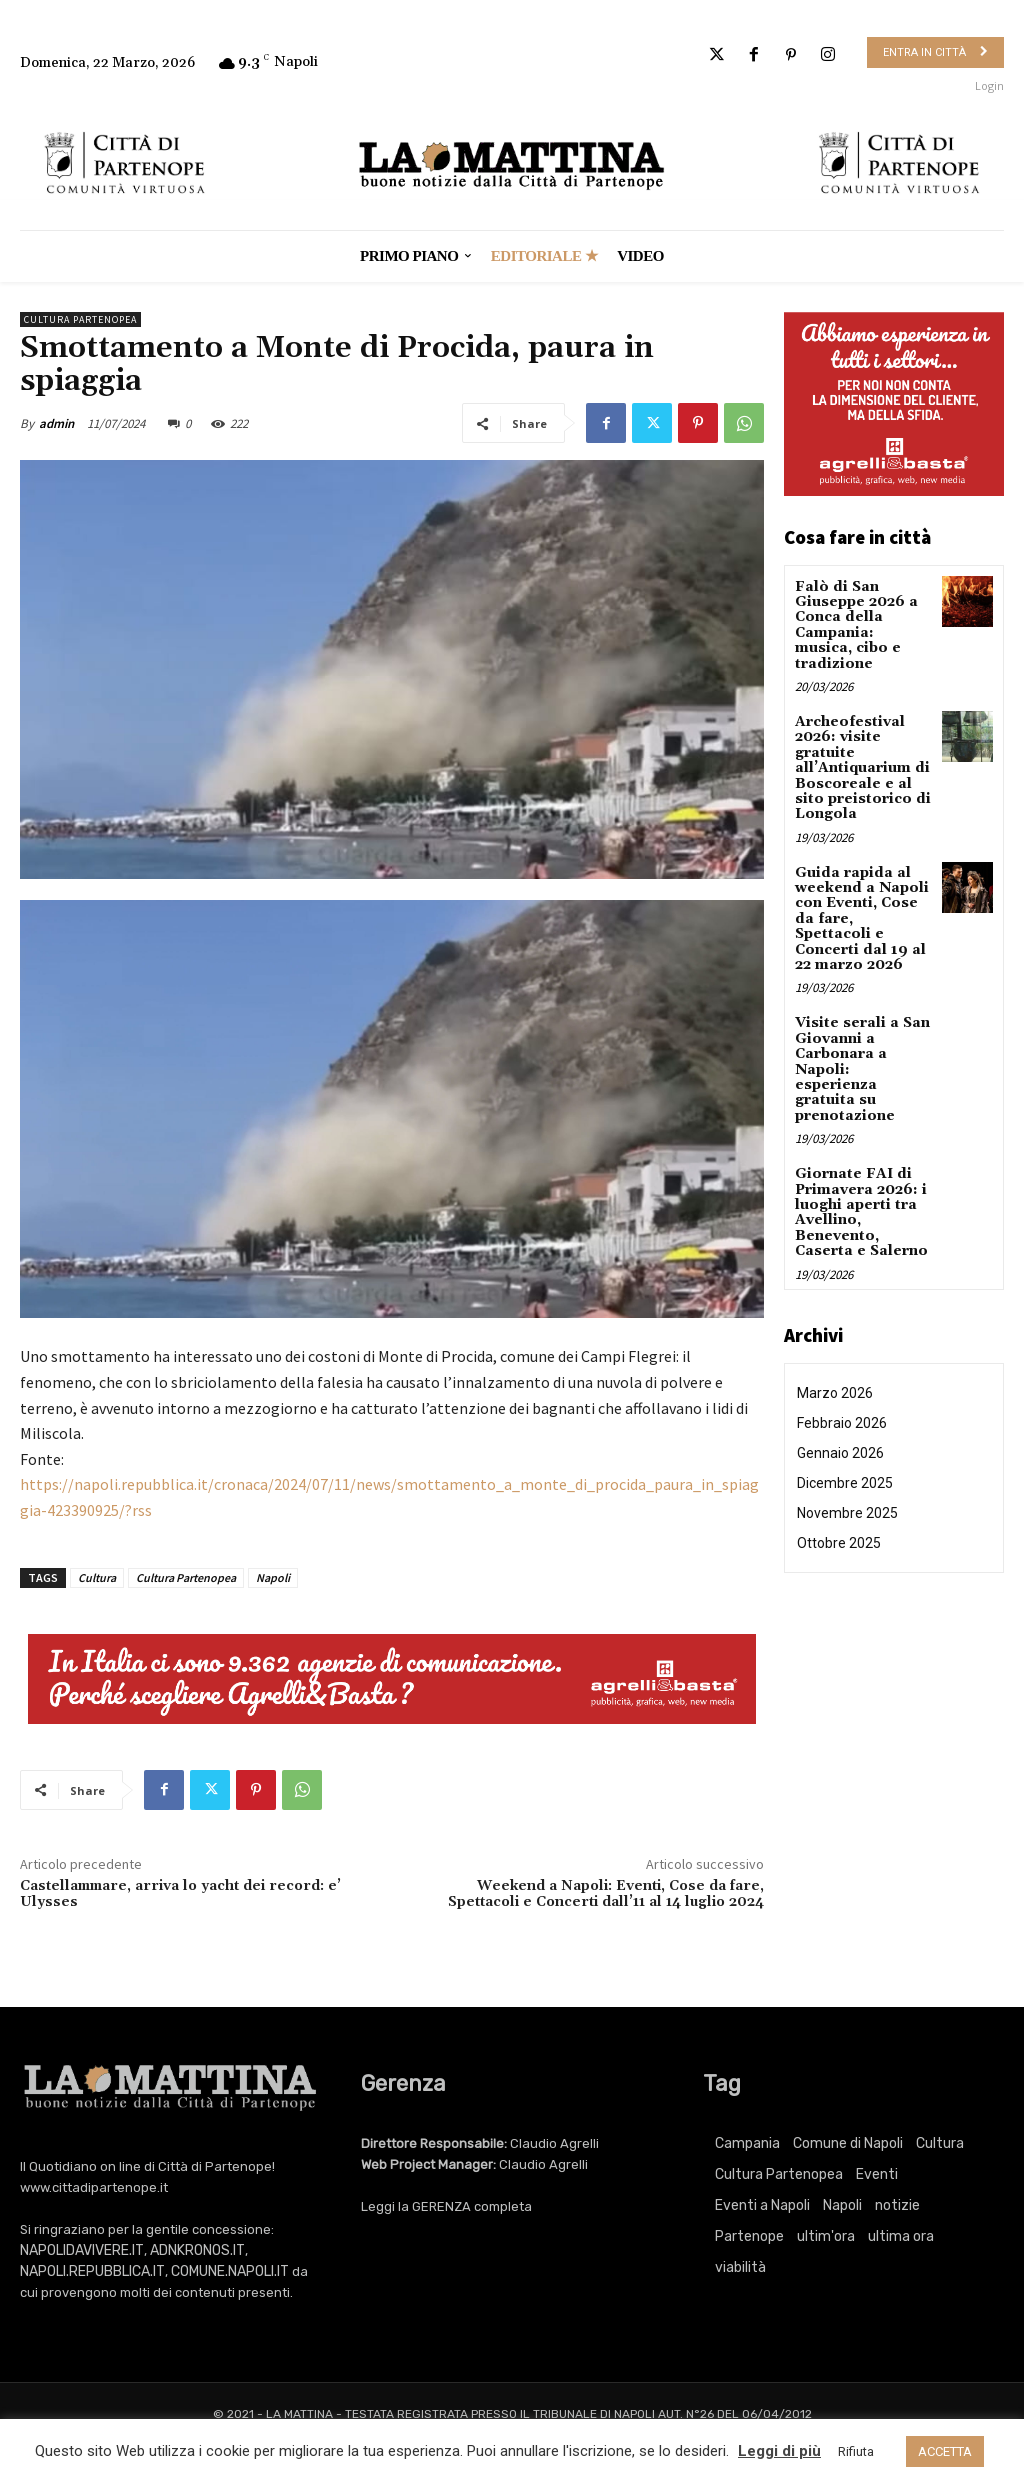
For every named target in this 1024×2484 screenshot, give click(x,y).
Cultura (97, 1577)
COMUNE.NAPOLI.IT (230, 2271)
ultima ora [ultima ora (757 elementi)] (901, 2236)
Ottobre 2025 (839, 1543)
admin (56, 423)
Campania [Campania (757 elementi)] (747, 2143)
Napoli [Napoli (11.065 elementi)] (842, 2205)
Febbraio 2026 (842, 1423)
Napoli (273, 1577)
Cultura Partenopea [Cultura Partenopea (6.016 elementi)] (779, 2174)
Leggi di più (779, 2451)
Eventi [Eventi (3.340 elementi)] (877, 2174)
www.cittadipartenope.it (94, 2187)
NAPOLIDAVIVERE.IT (82, 2250)
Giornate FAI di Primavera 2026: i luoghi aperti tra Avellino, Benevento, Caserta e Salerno (861, 1212)
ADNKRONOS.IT (197, 2250)
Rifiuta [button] (856, 2451)
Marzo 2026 (835, 1393)
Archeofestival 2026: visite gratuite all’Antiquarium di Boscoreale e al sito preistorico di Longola (863, 768)
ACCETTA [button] (945, 2451)
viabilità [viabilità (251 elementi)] (740, 2267)
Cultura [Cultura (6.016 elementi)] (940, 2143)
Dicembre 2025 (845, 1483)
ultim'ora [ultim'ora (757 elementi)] (826, 2236)
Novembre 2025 (847, 1513)
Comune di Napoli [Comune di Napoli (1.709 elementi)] (848, 2143)
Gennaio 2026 (840, 1453)
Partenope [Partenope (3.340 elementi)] (749, 2236)
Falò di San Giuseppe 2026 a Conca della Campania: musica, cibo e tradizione (856, 625)
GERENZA (441, 2206)
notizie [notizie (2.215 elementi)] (897, 2205)
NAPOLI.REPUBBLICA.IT (92, 2271)
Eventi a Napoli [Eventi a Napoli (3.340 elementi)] (762, 2205)
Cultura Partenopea (80, 319)
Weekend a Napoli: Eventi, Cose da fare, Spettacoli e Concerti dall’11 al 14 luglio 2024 (606, 1894)
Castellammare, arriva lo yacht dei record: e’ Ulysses (180, 1894)
